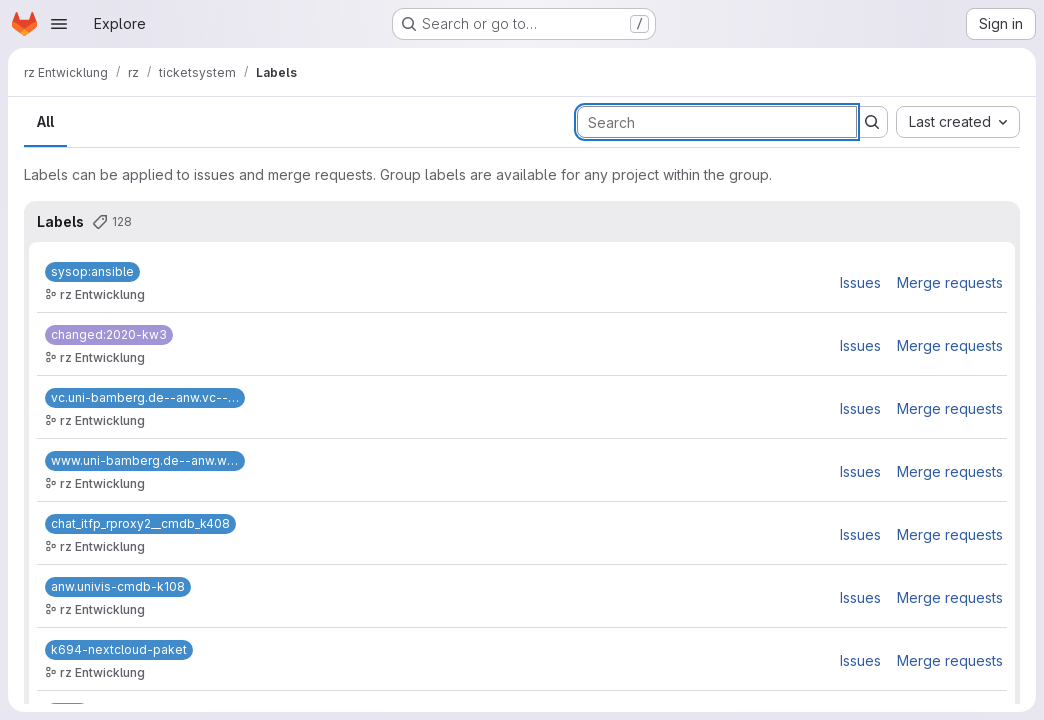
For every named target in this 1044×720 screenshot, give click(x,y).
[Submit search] (872, 122)
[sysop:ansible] (92, 272)
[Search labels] (717, 122)
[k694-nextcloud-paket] (119, 650)
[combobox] (958, 122)
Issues (860, 282)
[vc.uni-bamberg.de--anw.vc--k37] (145, 398)
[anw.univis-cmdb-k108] (118, 587)
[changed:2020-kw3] (109, 335)
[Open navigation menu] (59, 24)
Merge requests (950, 282)
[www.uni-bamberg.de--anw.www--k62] (145, 461)
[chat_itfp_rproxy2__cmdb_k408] (140, 524)
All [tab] (45, 121)
